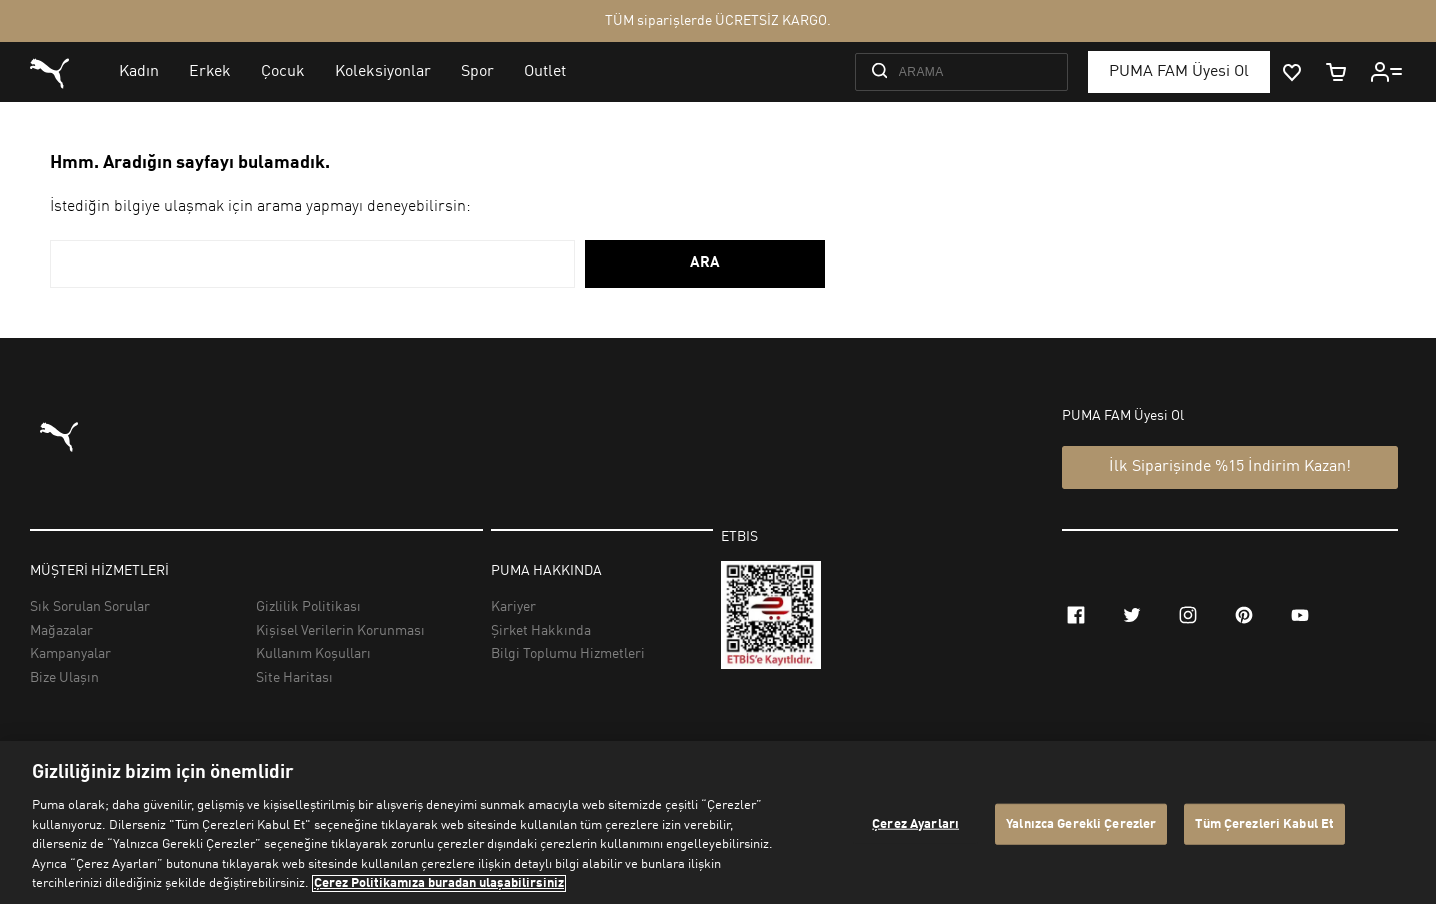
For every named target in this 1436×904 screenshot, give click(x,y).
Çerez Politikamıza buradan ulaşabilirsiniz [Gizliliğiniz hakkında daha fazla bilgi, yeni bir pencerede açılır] (439, 883)
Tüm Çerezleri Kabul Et (1264, 823)
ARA (705, 263)
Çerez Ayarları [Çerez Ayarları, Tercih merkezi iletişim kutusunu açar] (915, 823)
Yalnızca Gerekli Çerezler (1081, 823)
